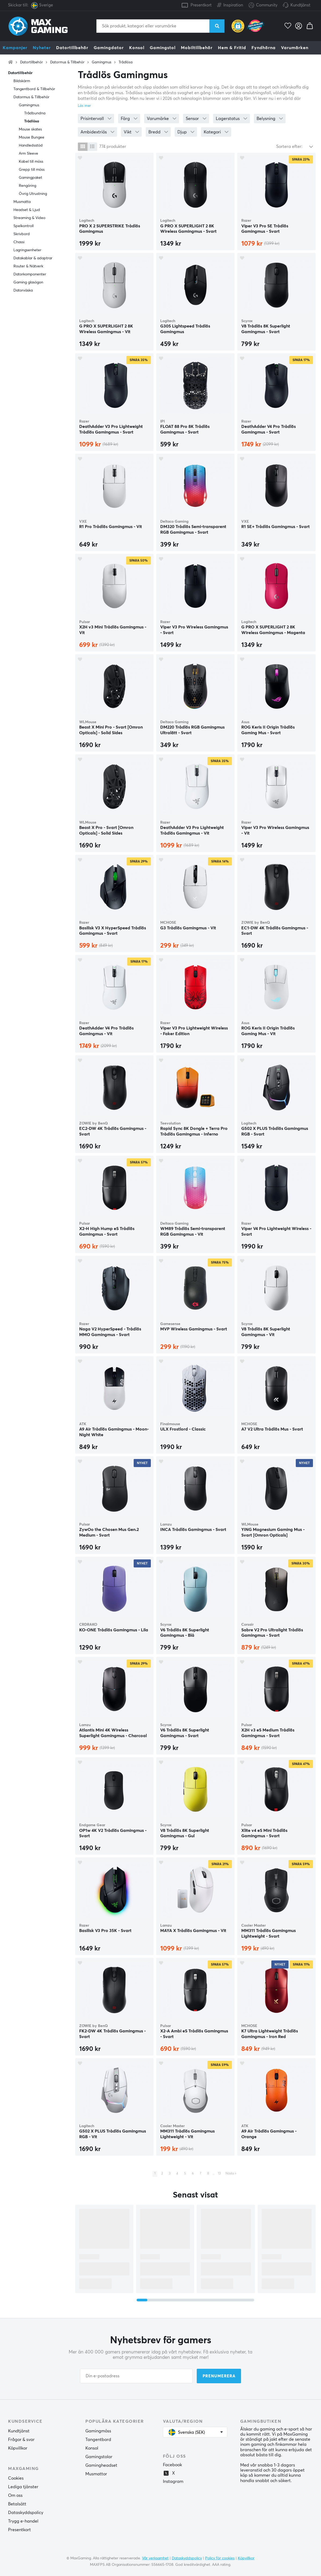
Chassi (18, 242)
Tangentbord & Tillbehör (34, 89)
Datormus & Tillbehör (67, 62)
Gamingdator (109, 48)
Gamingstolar (98, 2457)
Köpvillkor (17, 2448)
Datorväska (23, 290)
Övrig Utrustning (33, 194)
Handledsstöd (31, 145)
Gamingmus (101, 62)
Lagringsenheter (27, 250)
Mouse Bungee (31, 137)
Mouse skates (30, 129)
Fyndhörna (263, 48)
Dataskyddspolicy (25, 2512)
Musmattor (96, 2474)
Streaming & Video (29, 218)
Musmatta (22, 202)
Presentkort (201, 5)
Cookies (16, 2478)
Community (263, 5)
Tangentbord (98, 2439)
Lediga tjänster (23, 2487)
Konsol (136, 48)
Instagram (173, 2481)
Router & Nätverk (28, 266)
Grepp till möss (32, 170)
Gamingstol (163, 48)
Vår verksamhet (155, 2558)
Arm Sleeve (28, 153)
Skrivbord (21, 234)
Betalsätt (17, 2504)
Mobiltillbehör (197, 48)
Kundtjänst (300, 5)
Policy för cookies (220, 2558)
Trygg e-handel (23, 2521)
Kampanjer (15, 48)
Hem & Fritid (232, 48)
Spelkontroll (23, 226)
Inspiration (230, 4)
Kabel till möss (31, 161)
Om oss (15, 2495)
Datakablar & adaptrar (32, 258)
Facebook (172, 2465)
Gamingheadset (101, 2465)
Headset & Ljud (26, 210)
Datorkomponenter (29, 274)
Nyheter (42, 48)
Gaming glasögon (28, 282)
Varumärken (294, 48)
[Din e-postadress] (136, 2376)
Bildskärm (21, 81)
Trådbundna (34, 113)
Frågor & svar (21, 2439)
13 (219, 2173)
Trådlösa (126, 62)
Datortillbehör (72, 48)
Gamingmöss (98, 2431)
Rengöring (27, 186)
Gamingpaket (30, 178)
